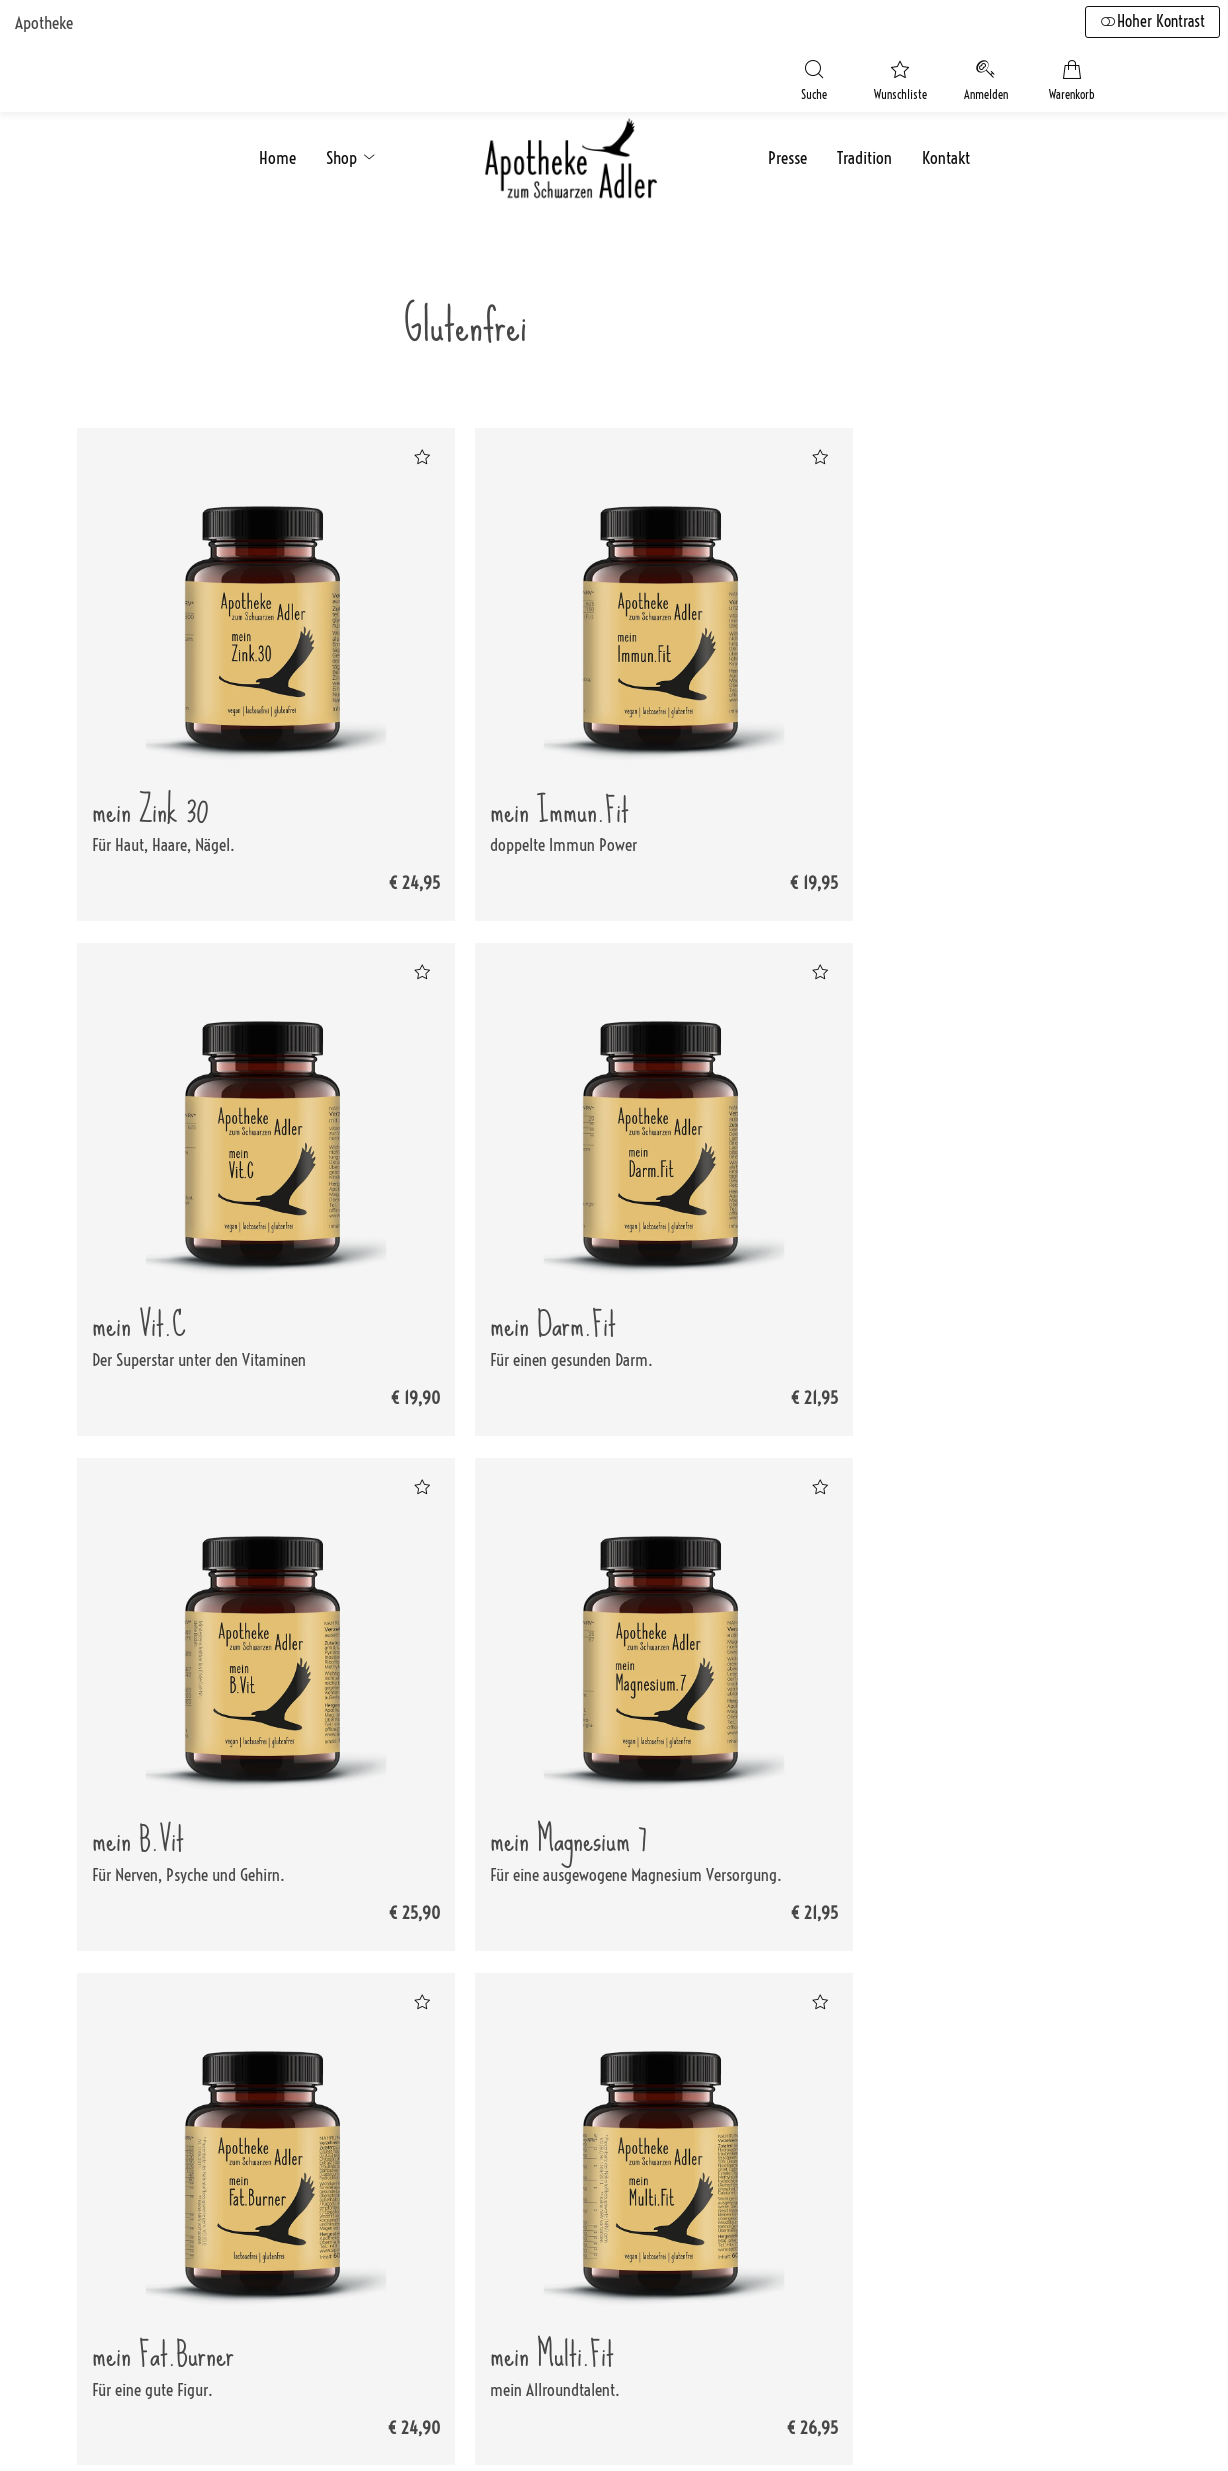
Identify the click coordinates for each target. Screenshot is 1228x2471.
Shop (352, 150)
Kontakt (946, 150)
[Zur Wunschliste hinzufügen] (395, 455)
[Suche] (784, 81)
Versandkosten (565, 2115)
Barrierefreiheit (568, 2245)
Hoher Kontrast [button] (1150, 22)
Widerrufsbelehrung (582, 2180)
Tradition (864, 150)
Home (277, 150)
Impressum (759, 2115)
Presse (787, 150)
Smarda (280, 2429)
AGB (735, 2180)
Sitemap (547, 2212)
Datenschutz (761, 2147)
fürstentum (387, 2429)
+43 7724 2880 (187, 2181)
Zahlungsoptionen (576, 2147)
